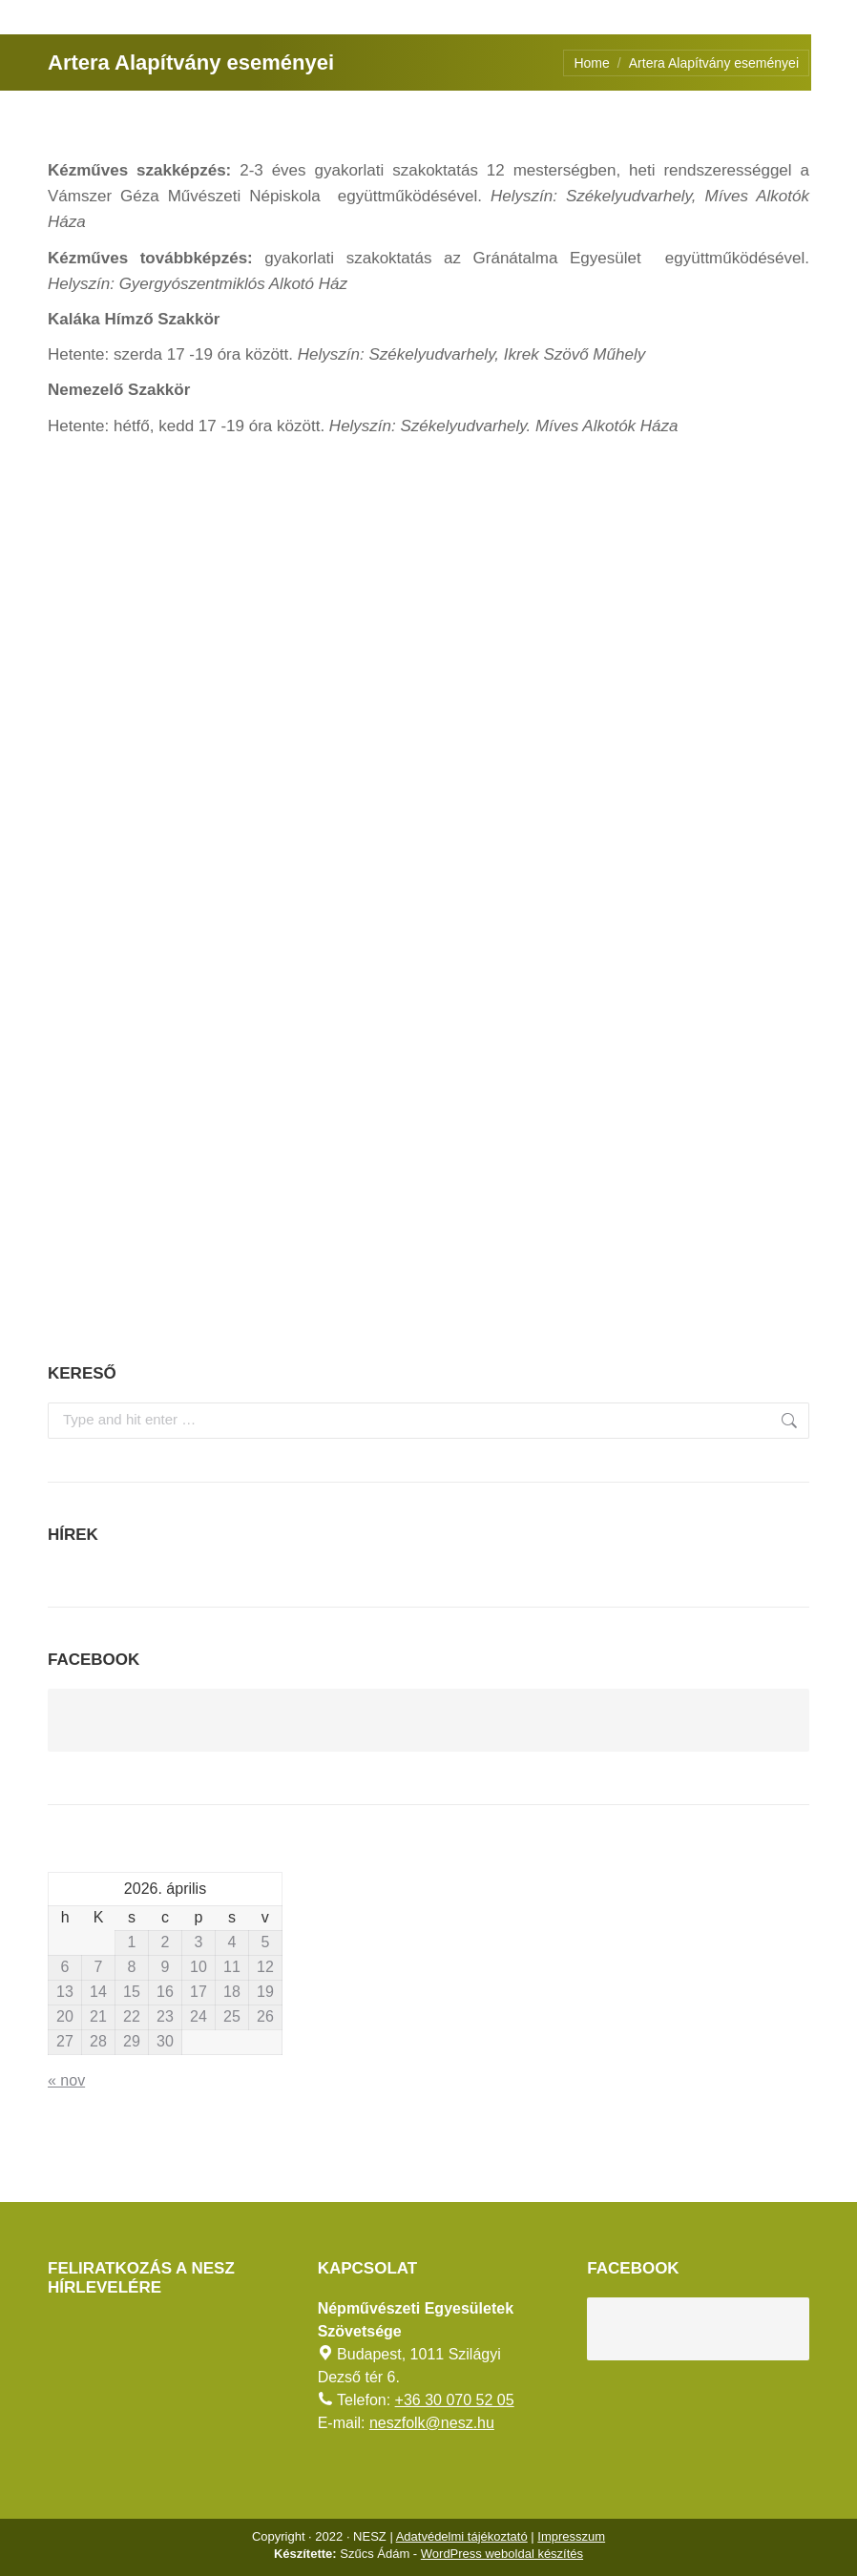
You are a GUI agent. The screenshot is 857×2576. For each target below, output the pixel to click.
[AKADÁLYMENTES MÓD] (834, 23)
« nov (66, 2080)
